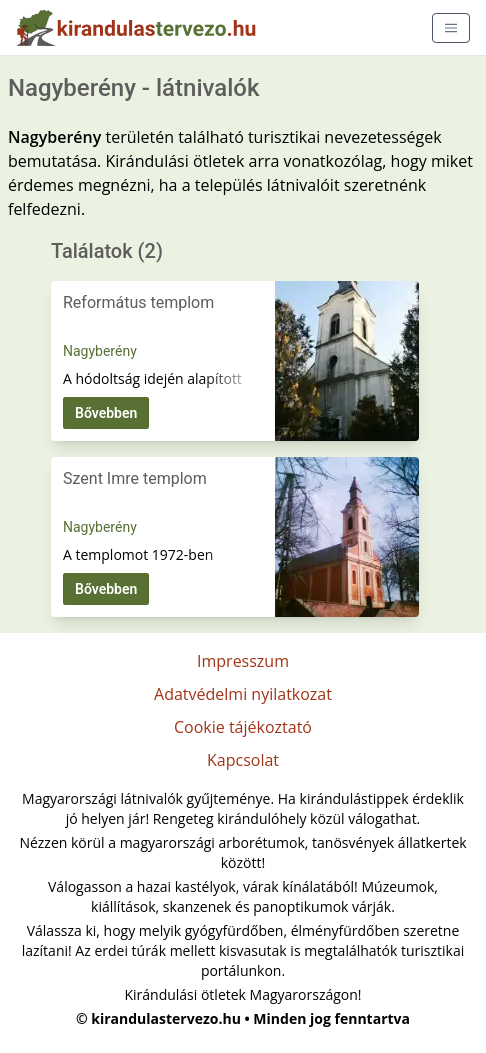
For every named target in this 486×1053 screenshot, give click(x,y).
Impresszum (243, 661)
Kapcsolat (243, 760)
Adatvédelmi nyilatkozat (243, 694)
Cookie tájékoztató (243, 727)
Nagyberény (100, 351)
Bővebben (106, 413)
